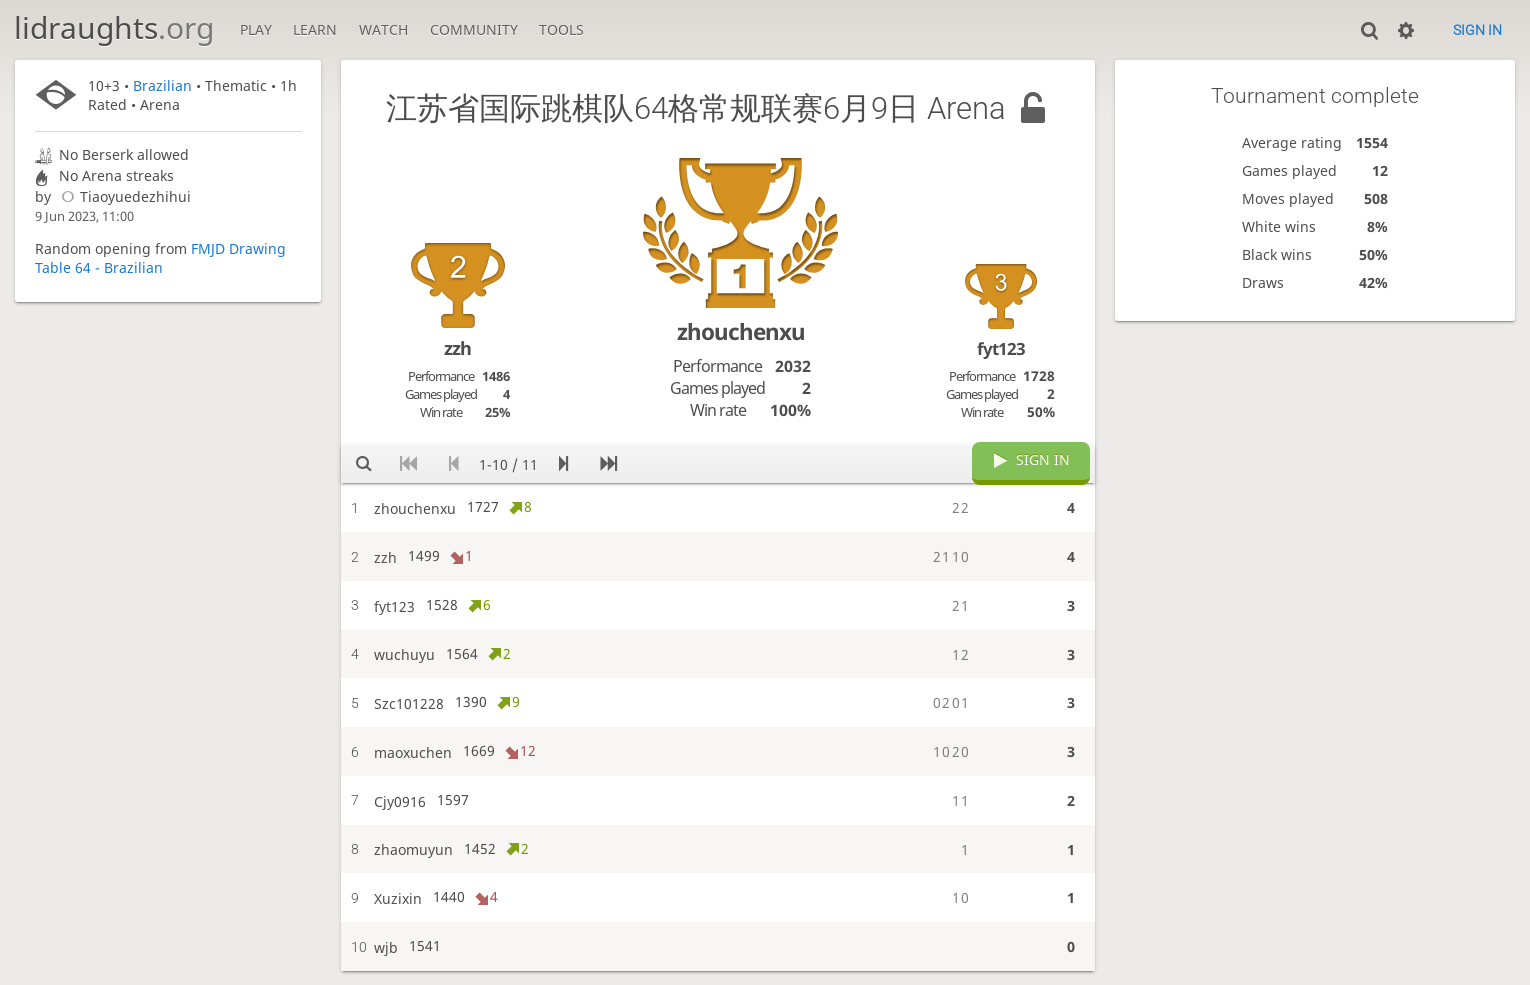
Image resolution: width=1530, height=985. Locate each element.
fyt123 (1001, 348)
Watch (383, 29)
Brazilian (162, 85)
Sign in (1477, 30)
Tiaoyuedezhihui (123, 196)
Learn (315, 29)
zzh (457, 348)
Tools (561, 29)
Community (474, 29)
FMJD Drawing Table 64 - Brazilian (160, 258)
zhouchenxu (741, 331)
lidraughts (114, 27)
